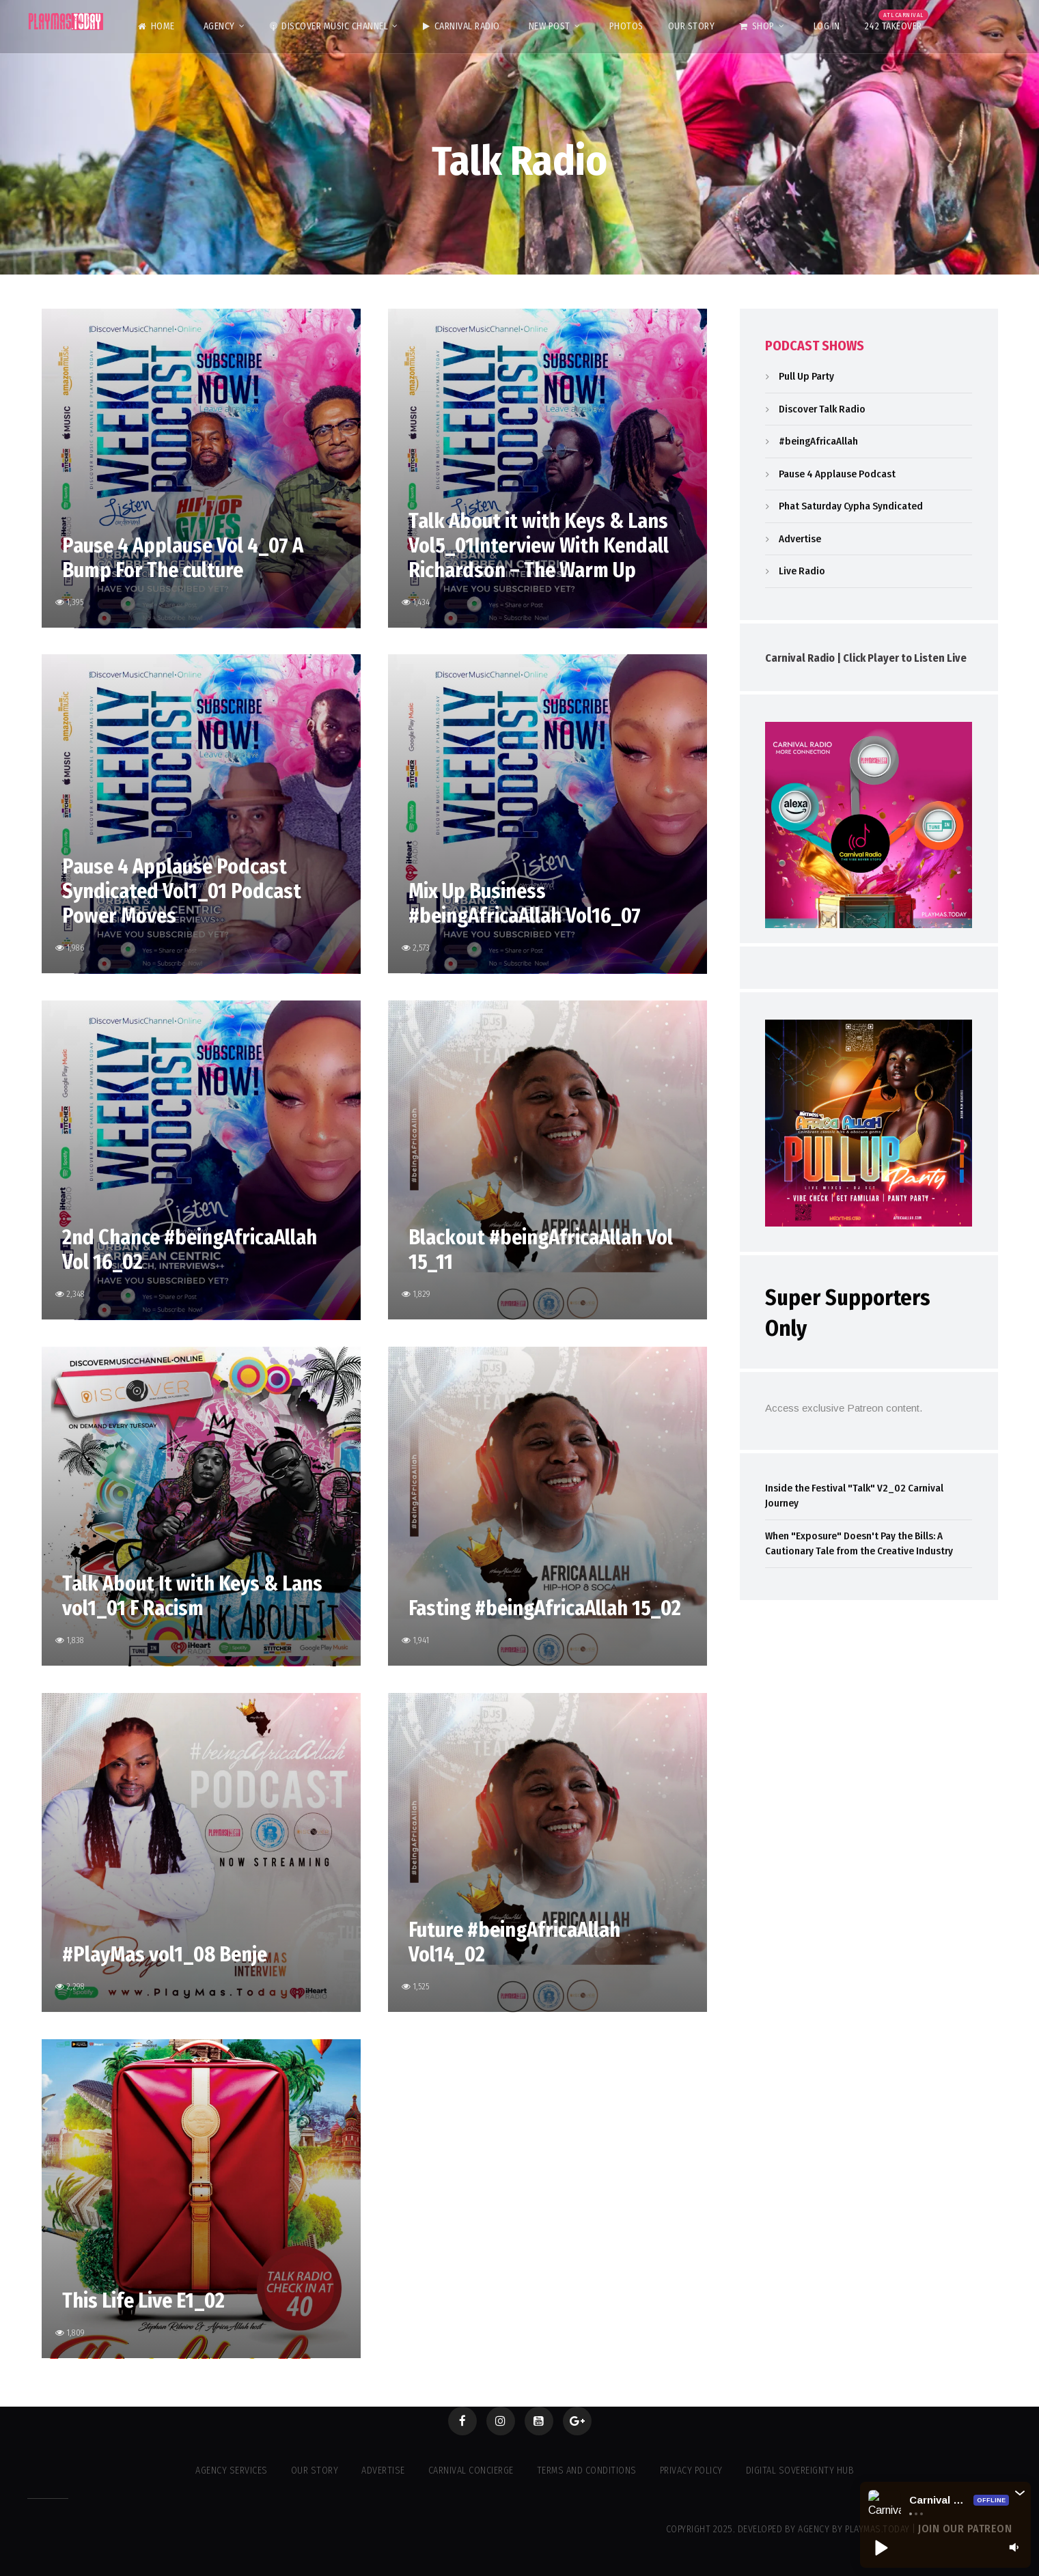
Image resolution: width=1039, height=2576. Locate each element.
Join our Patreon (965, 2528)
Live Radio (802, 571)
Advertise (800, 539)
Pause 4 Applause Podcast (837, 474)
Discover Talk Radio (822, 409)
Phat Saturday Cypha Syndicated (851, 506)
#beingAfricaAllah (818, 441)
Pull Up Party (806, 376)
